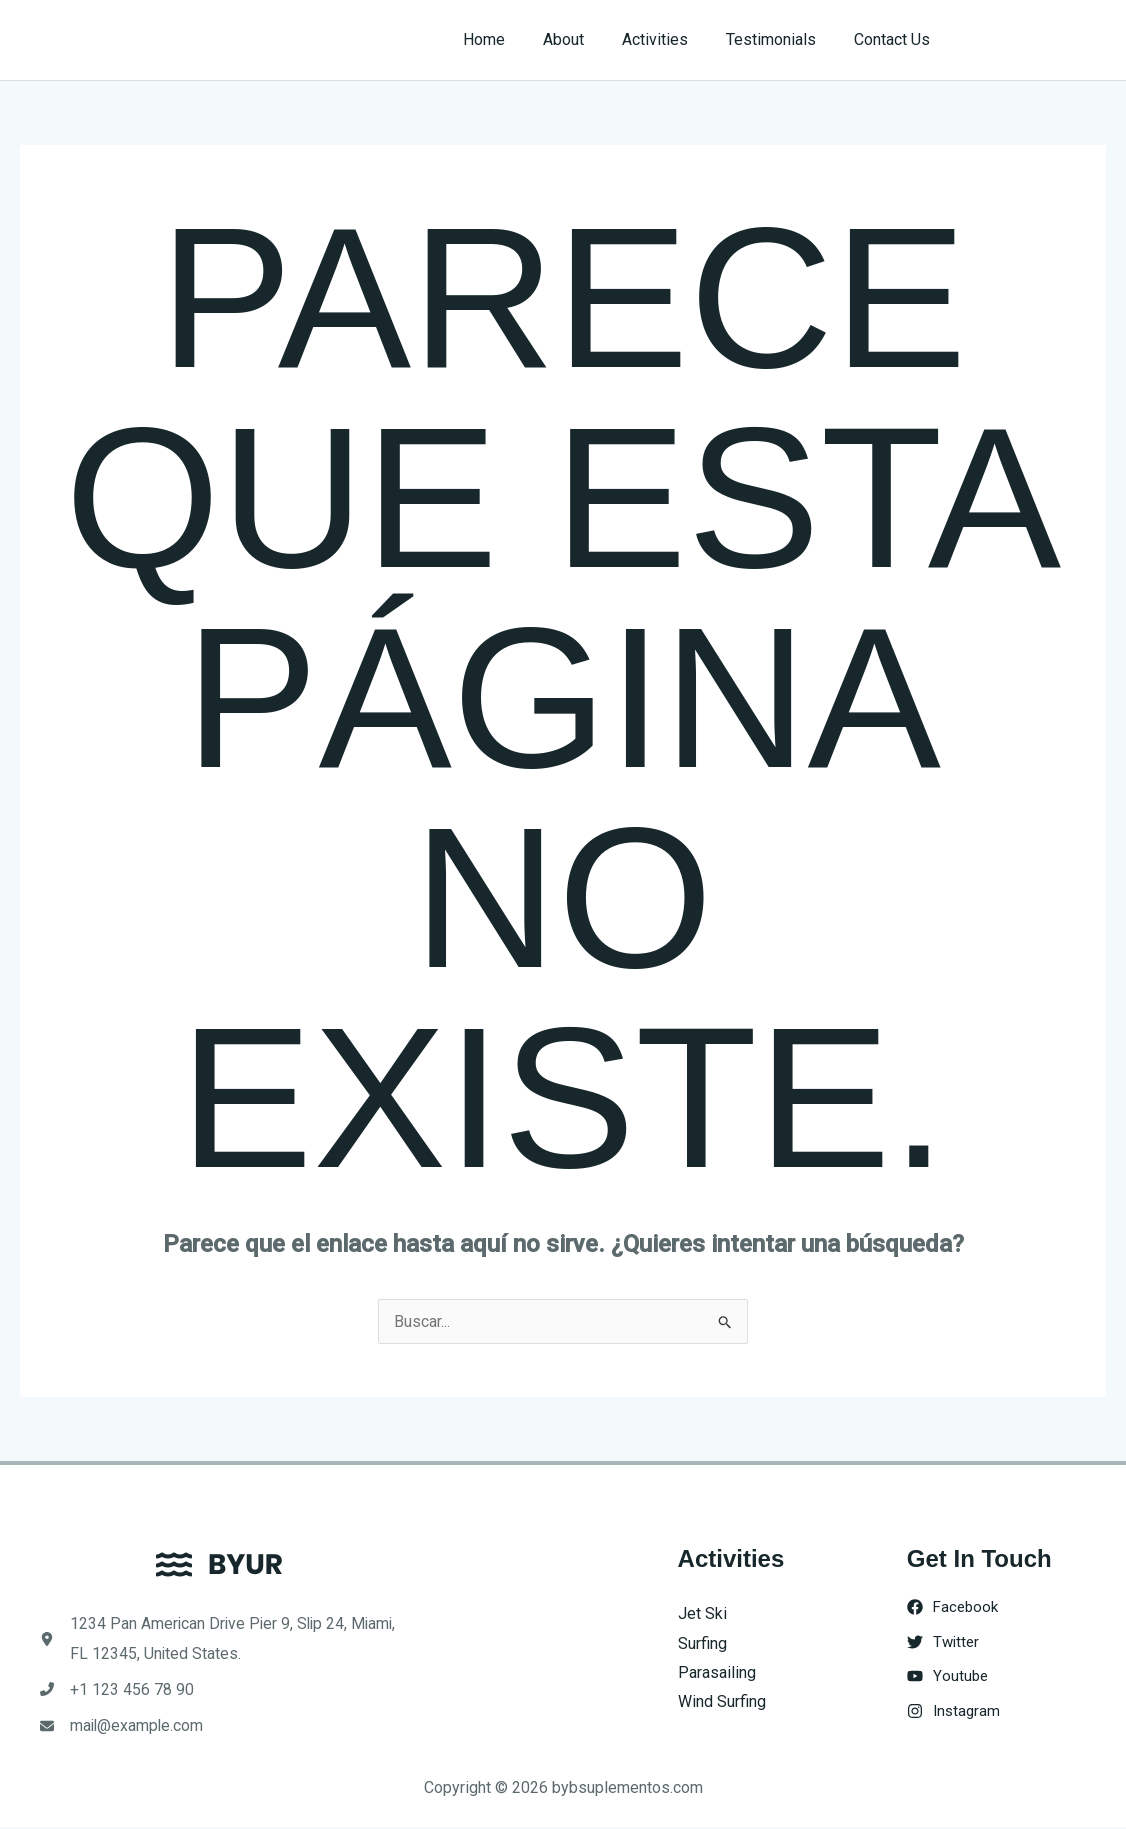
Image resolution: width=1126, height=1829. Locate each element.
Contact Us (895, 39)
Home (511, 39)
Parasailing (717, 1672)
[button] (1037, 40)
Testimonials (780, 39)
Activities (670, 39)
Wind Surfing (722, 1702)
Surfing (702, 1643)
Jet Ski (702, 1613)
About (584, 39)
